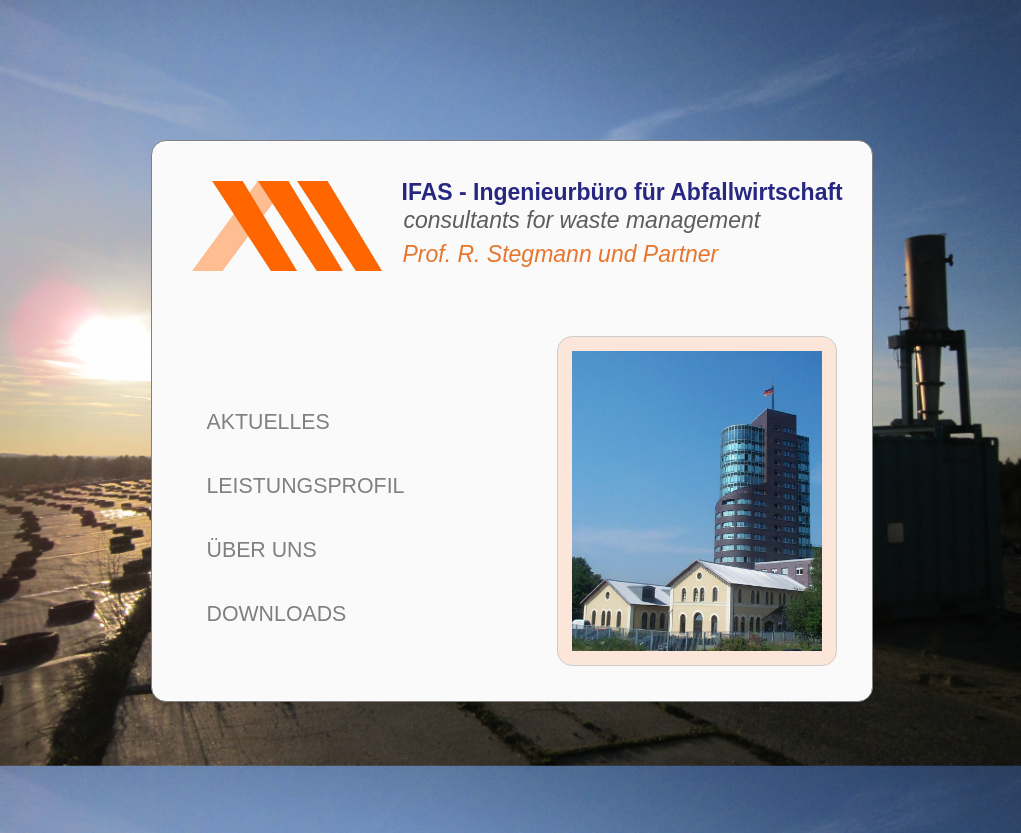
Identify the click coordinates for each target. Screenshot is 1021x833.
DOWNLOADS (277, 614)
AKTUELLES (268, 422)
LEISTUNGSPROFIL (306, 486)
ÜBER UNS (262, 550)
